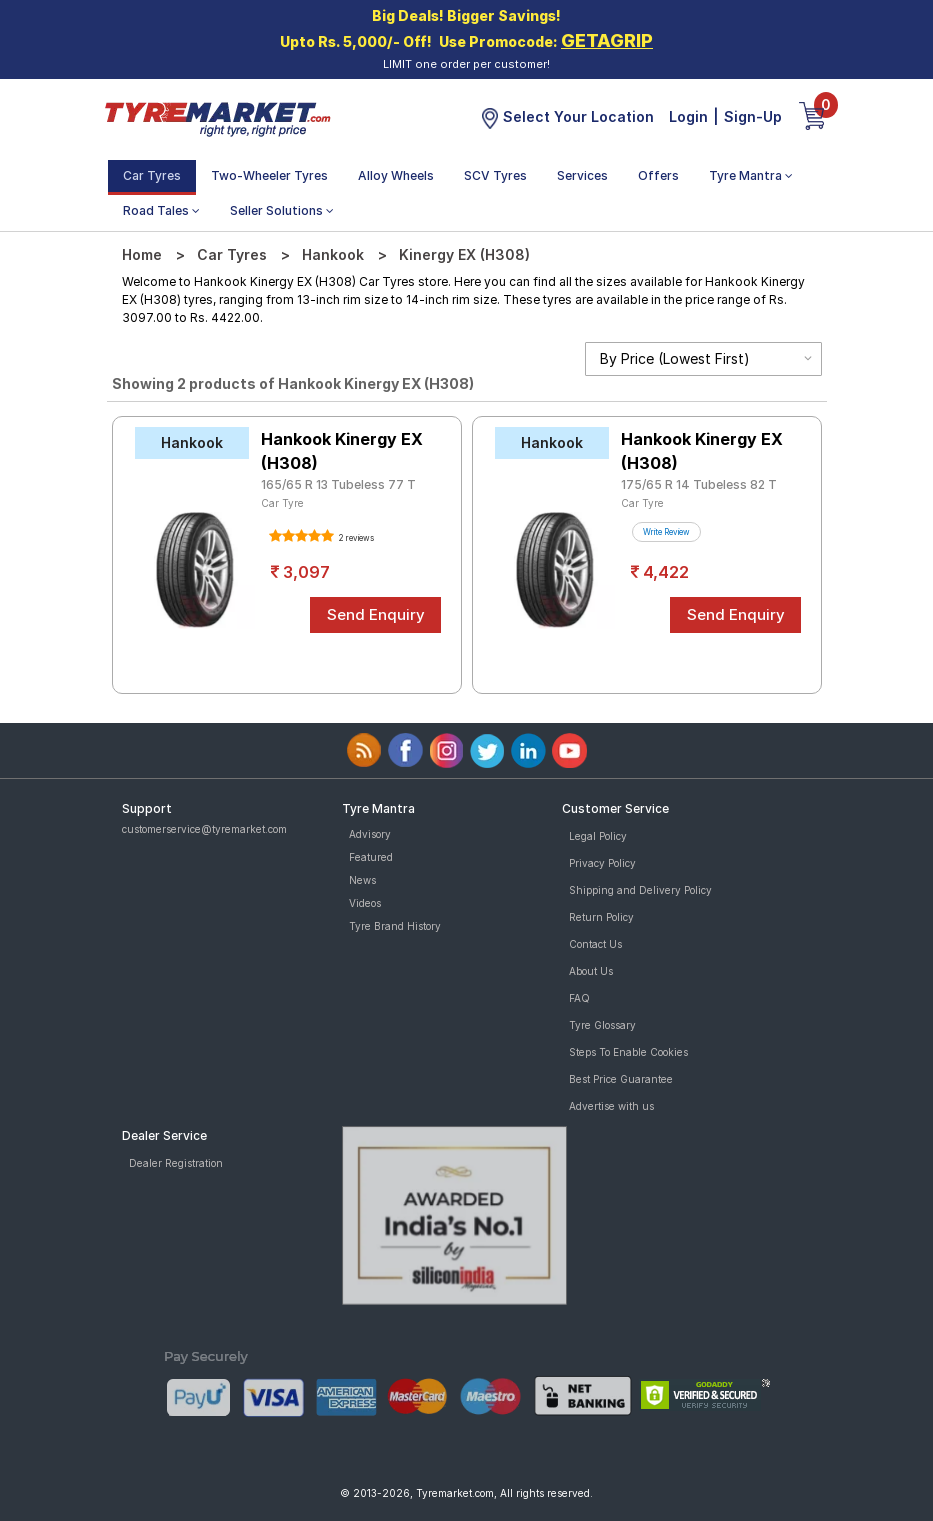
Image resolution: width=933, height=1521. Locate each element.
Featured (371, 857)
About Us (591, 971)
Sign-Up (753, 116)
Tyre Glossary (602, 1025)
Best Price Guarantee (621, 1079)
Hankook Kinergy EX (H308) (342, 451)
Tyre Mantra (751, 175)
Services (582, 175)
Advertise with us (611, 1106)
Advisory (370, 834)
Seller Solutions (282, 210)
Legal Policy (598, 836)
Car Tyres (152, 175)
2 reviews (355, 538)
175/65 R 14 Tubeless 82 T (699, 484)
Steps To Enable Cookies (628, 1052)
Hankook (333, 254)
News (362, 880)
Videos (365, 903)
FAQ (579, 998)
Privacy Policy (602, 863)
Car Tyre (282, 503)
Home (142, 254)
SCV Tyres (495, 175)
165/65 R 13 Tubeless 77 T (338, 484)
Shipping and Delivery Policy (640, 890)
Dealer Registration (176, 1163)
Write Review (666, 532)
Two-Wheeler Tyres (269, 175)
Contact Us (595, 944)
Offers (658, 175)
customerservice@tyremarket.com (204, 829)
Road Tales (161, 210)
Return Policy (601, 917)
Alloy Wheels (396, 175)
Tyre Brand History (395, 926)
